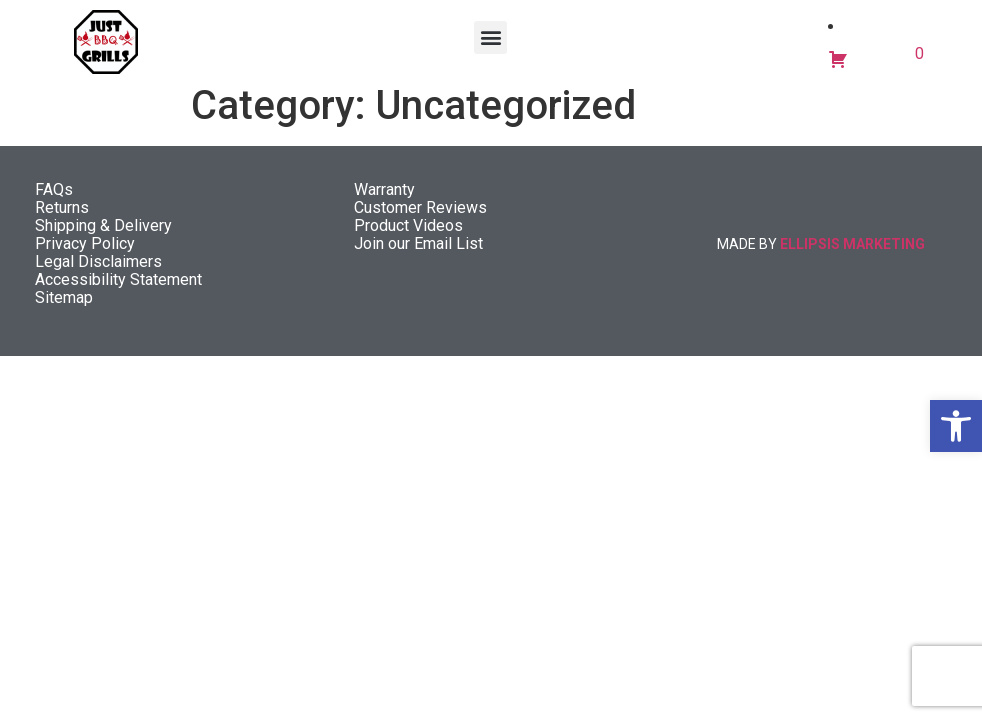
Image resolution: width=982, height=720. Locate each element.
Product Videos (408, 235)
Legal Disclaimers (98, 271)
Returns (62, 217)
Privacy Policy (85, 253)
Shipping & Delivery (103, 235)
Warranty (384, 199)
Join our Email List (418, 253)
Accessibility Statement (118, 289)
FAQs (54, 199)
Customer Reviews (420, 217)
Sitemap (64, 307)
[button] (956, 426)
